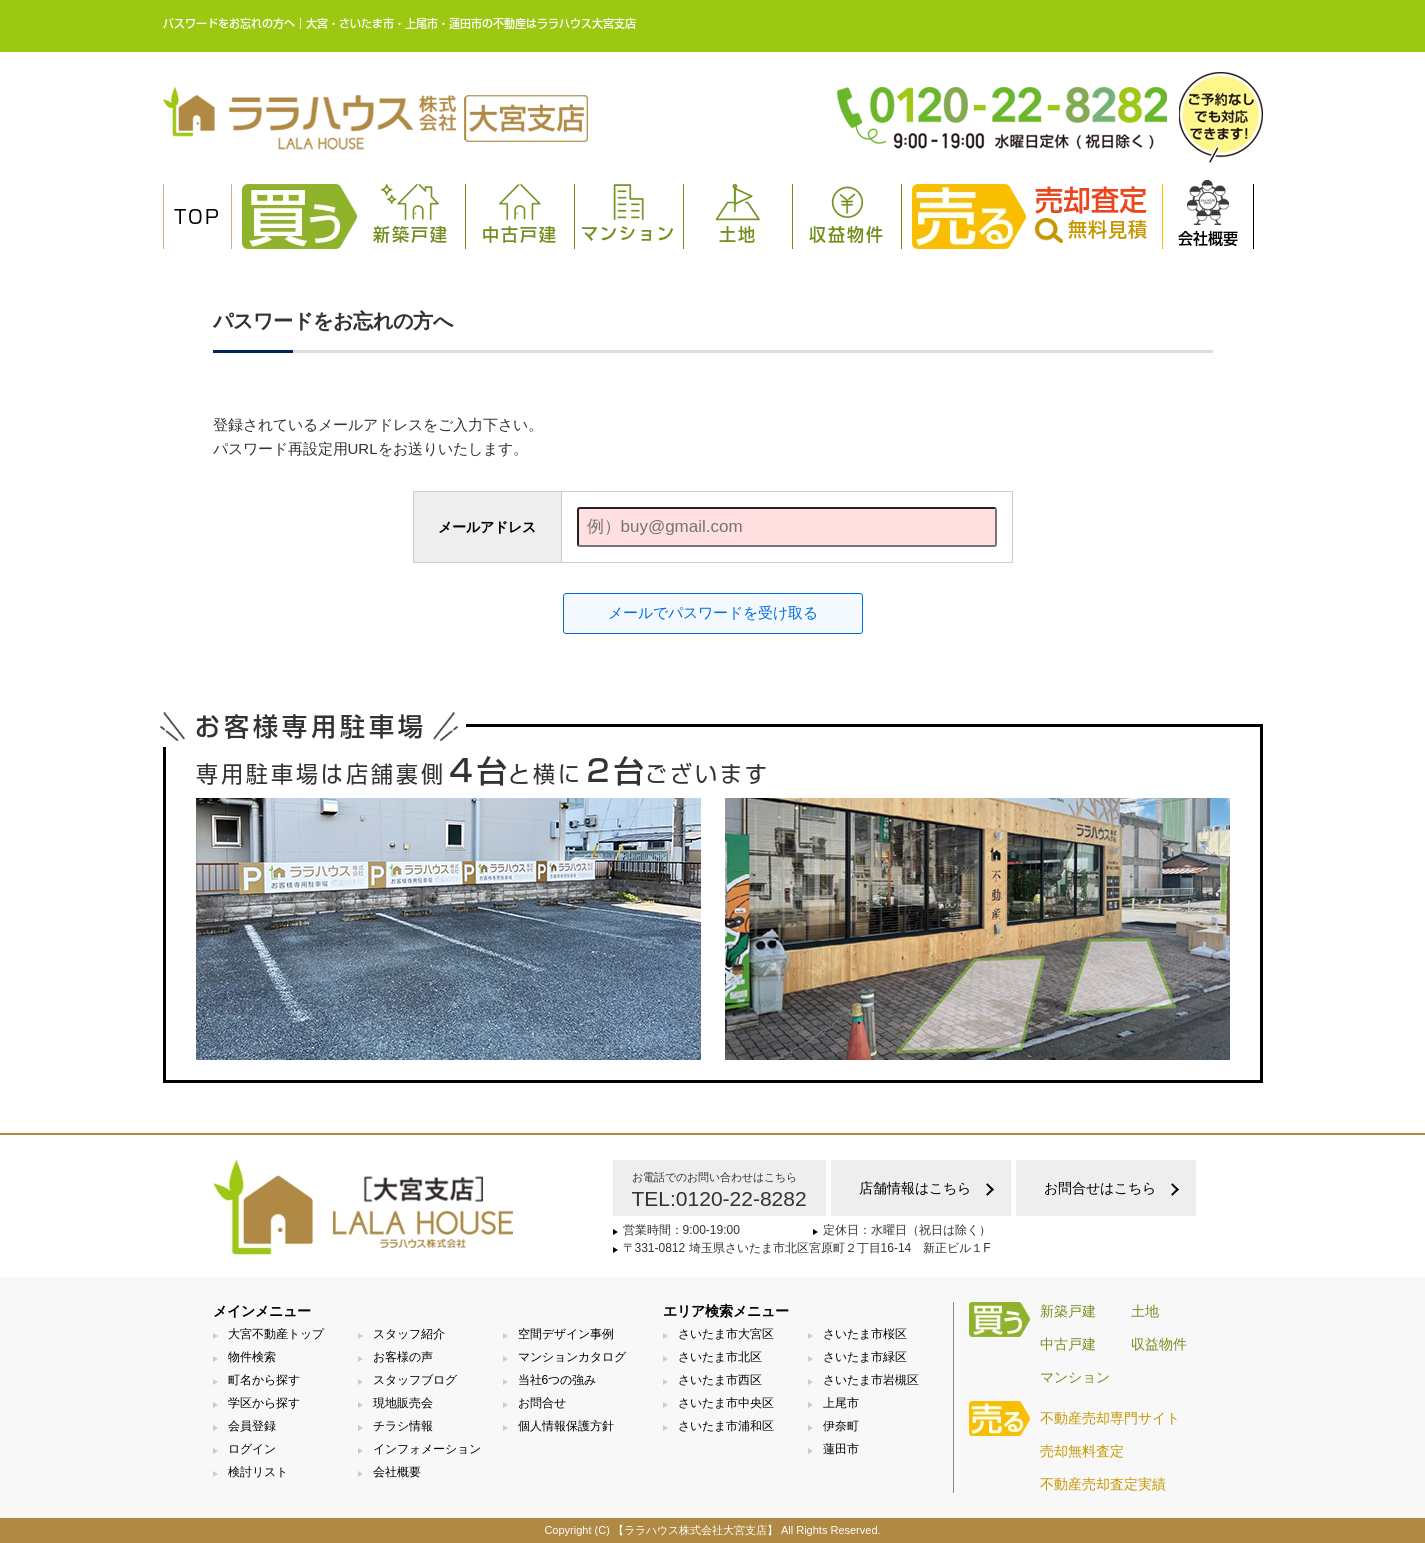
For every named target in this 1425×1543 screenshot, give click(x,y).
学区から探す (264, 1403)
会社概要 (1208, 213)
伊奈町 (841, 1426)
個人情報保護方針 (566, 1426)
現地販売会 (403, 1403)
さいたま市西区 (720, 1380)
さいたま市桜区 (865, 1334)
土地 (738, 213)
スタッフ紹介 (409, 1334)
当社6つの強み (557, 1380)
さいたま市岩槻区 (871, 1380)
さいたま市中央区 (726, 1403)
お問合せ (542, 1403)
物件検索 (252, 1357)
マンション (628, 213)
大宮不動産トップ (276, 1334)
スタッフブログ (415, 1380)
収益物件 (847, 213)
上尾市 (841, 1403)
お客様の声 (403, 1357)
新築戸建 (411, 213)
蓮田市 (841, 1449)
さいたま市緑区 (865, 1357)
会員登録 (252, 1426)
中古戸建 (520, 213)
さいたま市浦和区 (726, 1426)
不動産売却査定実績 (1103, 1484)
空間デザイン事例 (566, 1334)
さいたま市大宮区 (726, 1334)
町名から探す (264, 1380)
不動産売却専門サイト (1110, 1418)
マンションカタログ (572, 1357)
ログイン (252, 1449)
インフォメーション (427, 1449)
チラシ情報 (403, 1426)
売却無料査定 (1082, 1451)
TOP (197, 217)
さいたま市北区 (720, 1357)
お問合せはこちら (1100, 1188)
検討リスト (258, 1472)
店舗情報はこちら (915, 1188)
